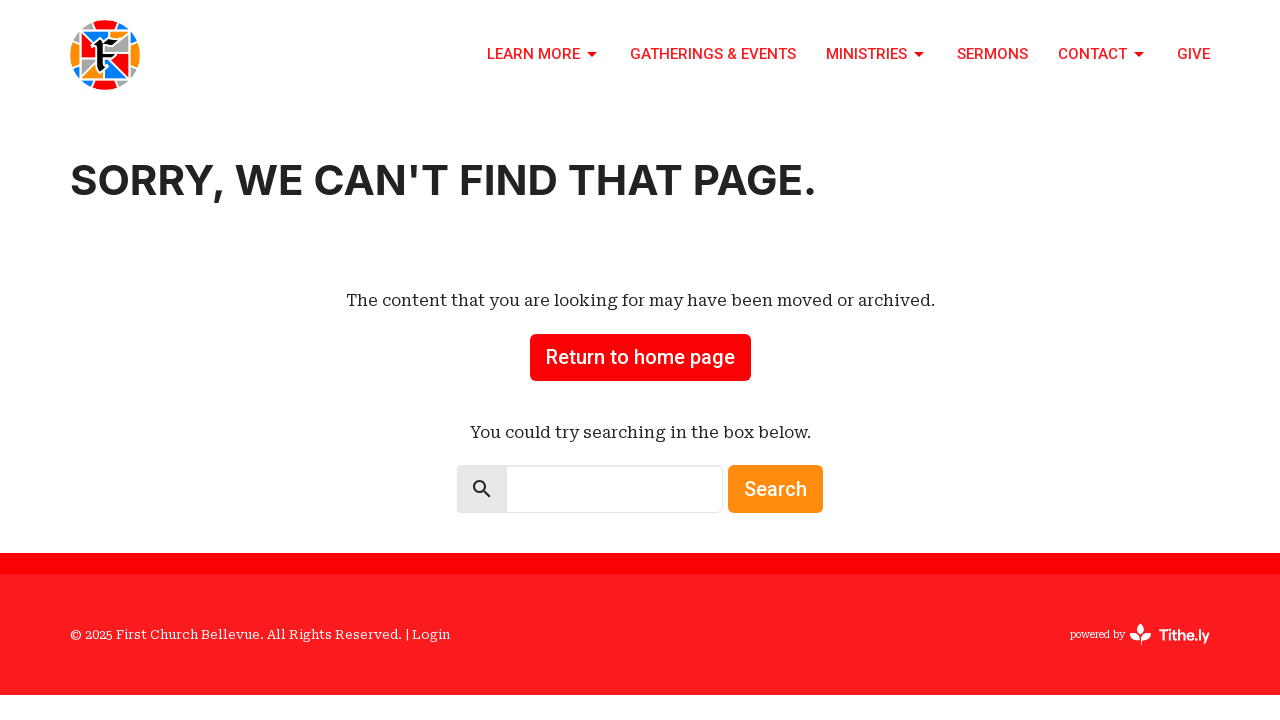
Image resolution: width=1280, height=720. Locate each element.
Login (431, 634)
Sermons (992, 54)
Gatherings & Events (713, 54)
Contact (1102, 55)
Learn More (543, 55)
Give (1193, 54)
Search (775, 489)
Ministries (876, 55)
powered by (1140, 634)
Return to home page (640, 357)
